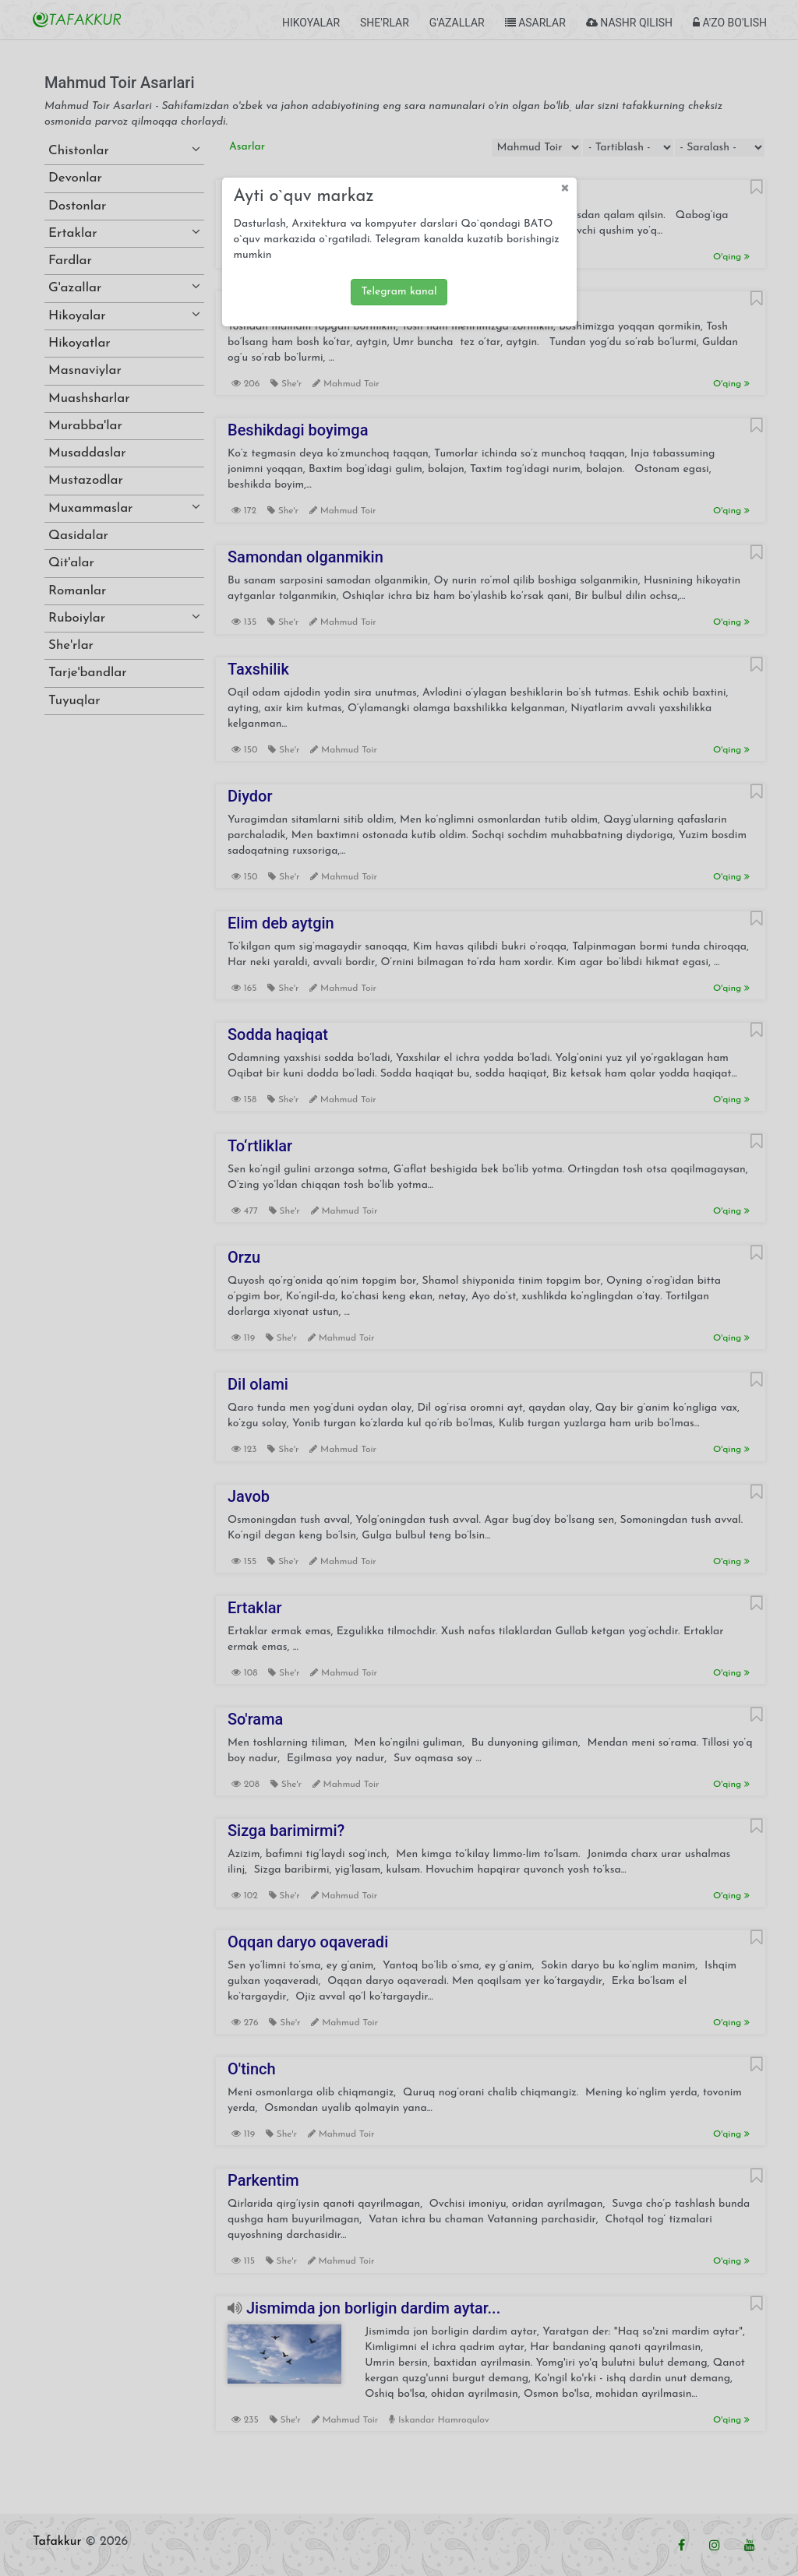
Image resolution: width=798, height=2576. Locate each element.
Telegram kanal (398, 292)
